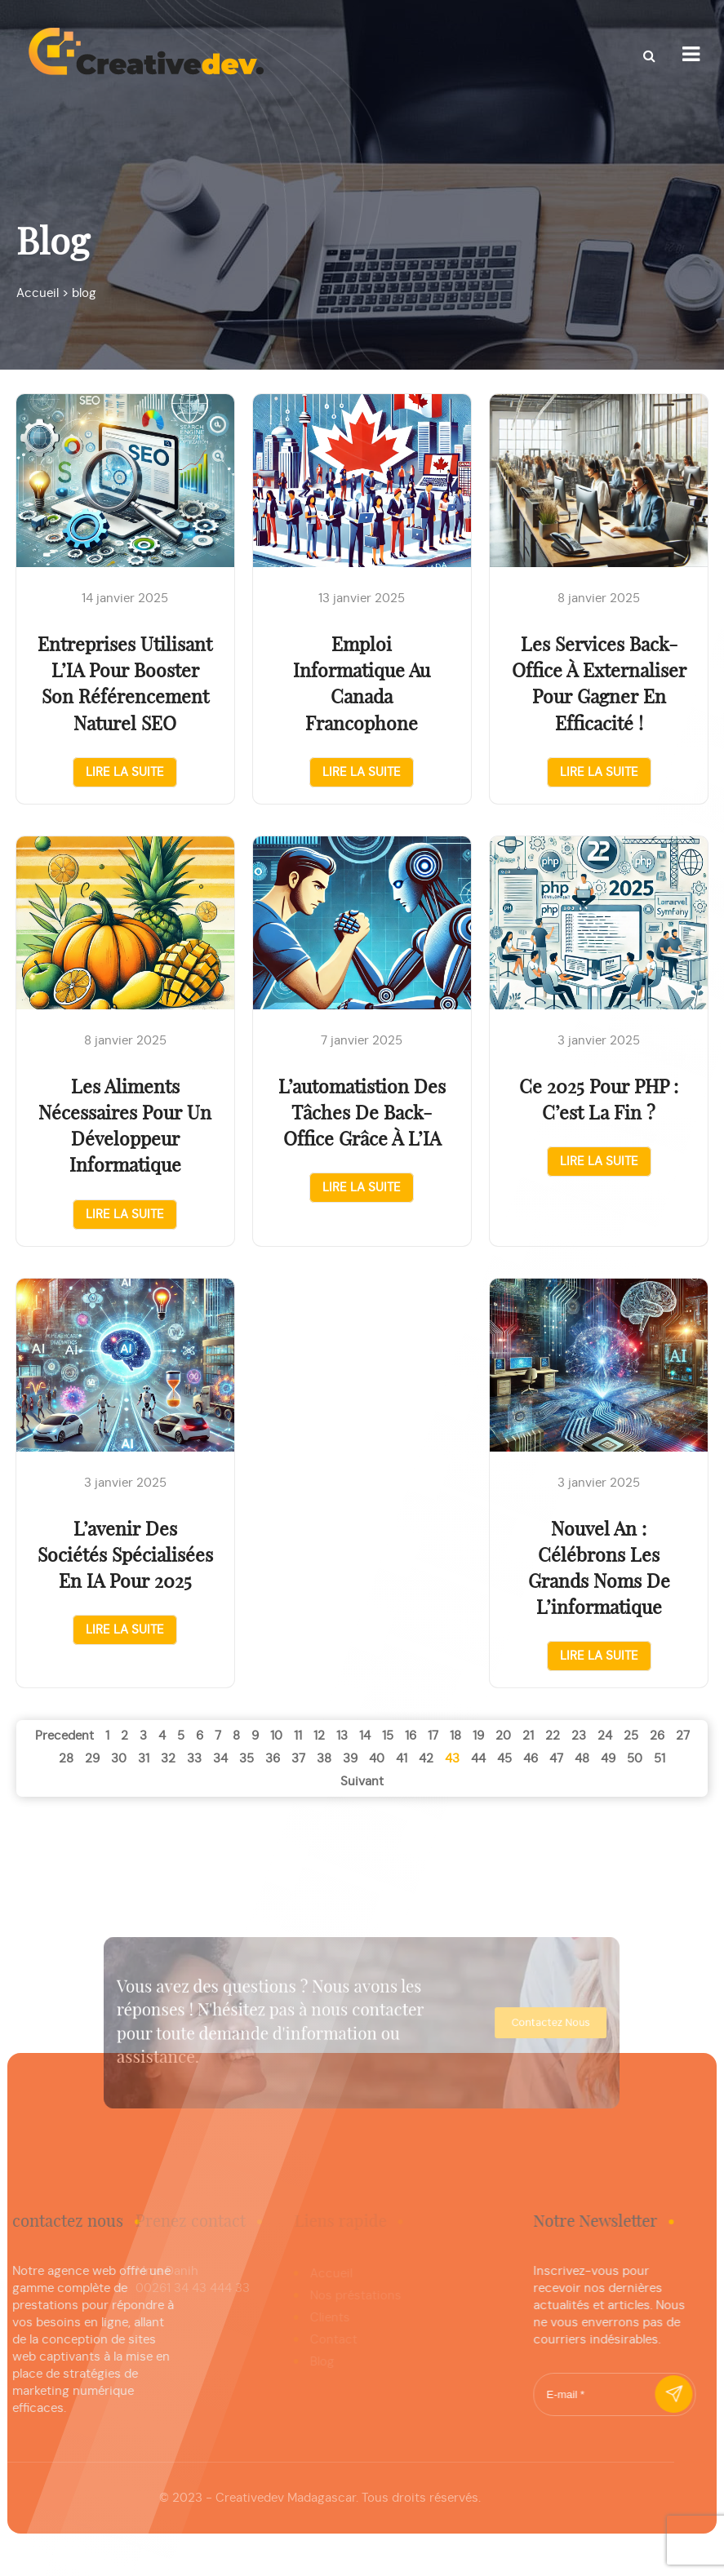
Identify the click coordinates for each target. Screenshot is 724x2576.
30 (119, 1759)
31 (143, 1759)
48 (582, 1759)
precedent (64, 1736)
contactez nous (514, 2023)
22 (552, 1736)
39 (350, 1759)
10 (276, 1736)
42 (426, 1759)
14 (365, 1736)
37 (298, 1759)
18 (455, 1736)
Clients (322, 2318)
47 (556, 1759)
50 (634, 1759)
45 (504, 1759)
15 (387, 1736)
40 (376, 1759)
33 (194, 1759)
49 (608, 1759)
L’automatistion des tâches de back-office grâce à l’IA (362, 1114)
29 (92, 1759)
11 (298, 1736)
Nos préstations (347, 2296)
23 (578, 1736)
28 (66, 1759)
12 (319, 1736)
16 (410, 1736)
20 (503, 1736)
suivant (362, 1782)
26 (657, 1736)
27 (683, 1736)
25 (631, 1736)
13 (342, 1736)
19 (478, 1736)
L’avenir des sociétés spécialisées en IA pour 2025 (125, 1556)
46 (530, 1759)
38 (324, 1759)
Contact (325, 2340)
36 (272, 1759)
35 (246, 1759)
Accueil (323, 2274)
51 (659, 1759)
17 (433, 1736)
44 (478, 1759)
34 (220, 1759)
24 (604, 1736)
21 (528, 1736)
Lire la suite (125, 772)
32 (168, 1759)
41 (401, 1759)
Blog (314, 2362)
